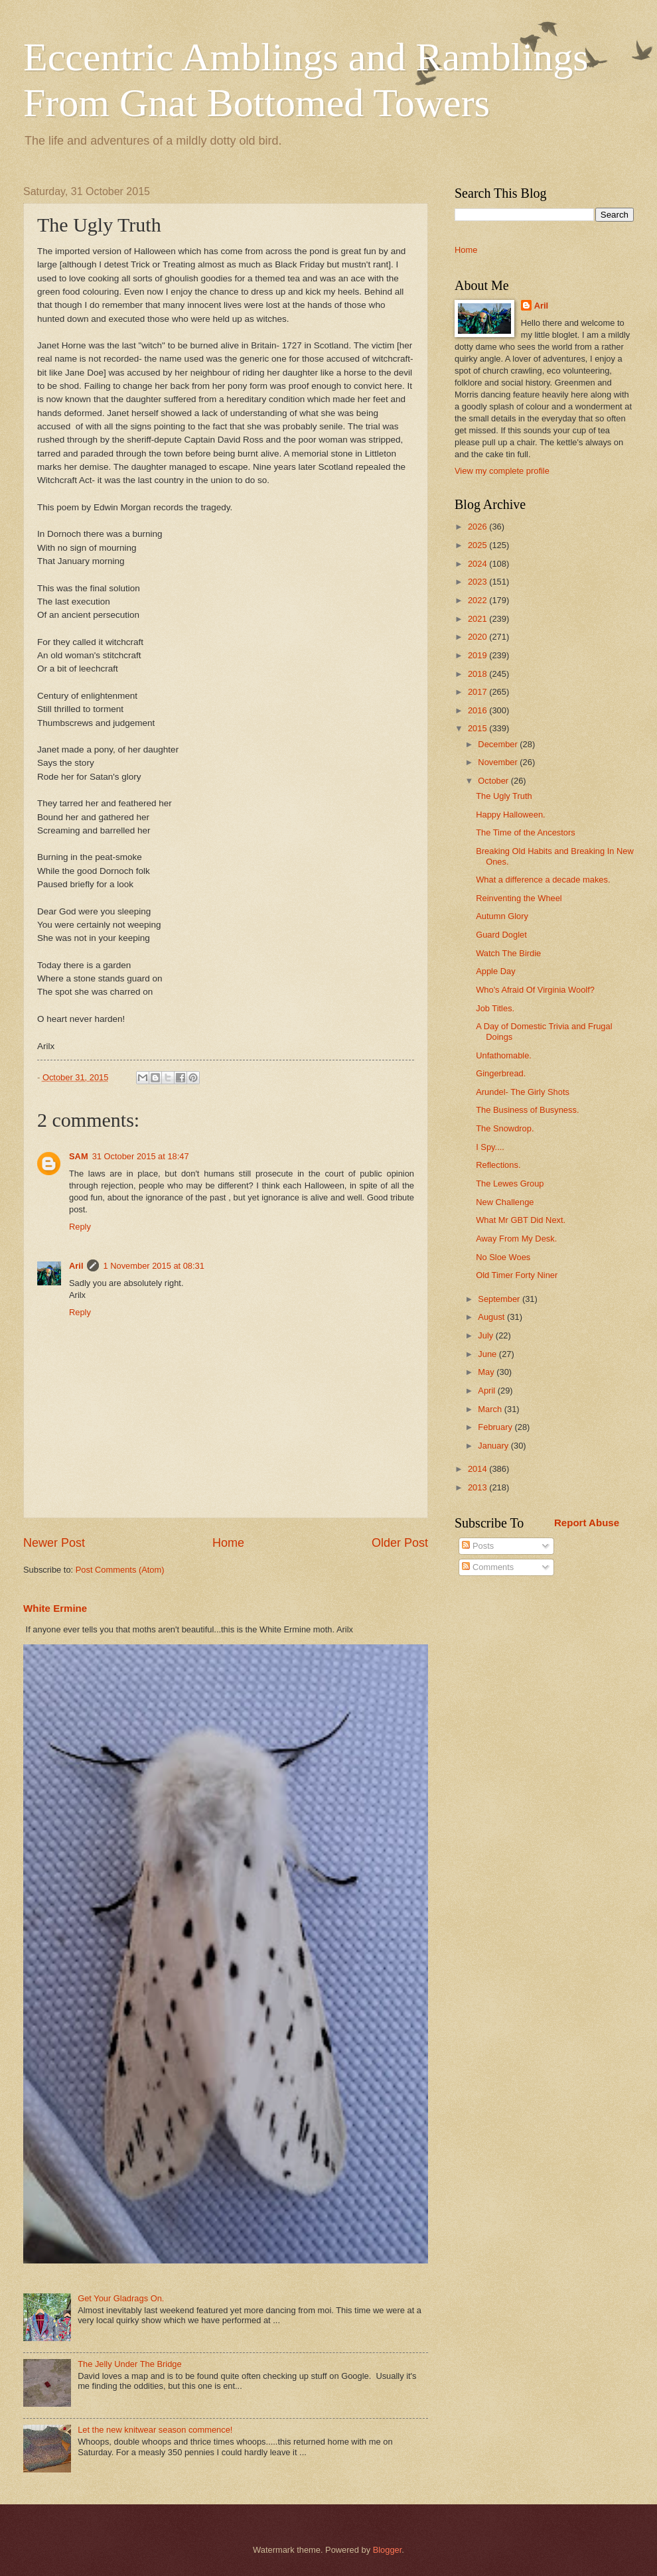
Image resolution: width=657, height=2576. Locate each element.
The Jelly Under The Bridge (130, 2364)
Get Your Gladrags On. (121, 2298)
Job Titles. (495, 1008)
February (496, 1427)
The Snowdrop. (505, 1128)
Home (228, 1542)
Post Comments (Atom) (120, 1570)
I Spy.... (490, 1147)
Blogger (387, 2550)
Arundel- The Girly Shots (522, 1092)
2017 (478, 692)
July (486, 1335)
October (494, 781)
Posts (478, 1546)
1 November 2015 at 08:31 (153, 1266)
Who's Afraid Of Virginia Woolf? (535, 990)
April (487, 1390)
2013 (478, 1487)
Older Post (400, 1542)
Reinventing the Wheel (519, 898)
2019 (478, 655)
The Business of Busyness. (527, 1110)
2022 (478, 600)
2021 (478, 619)
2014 (478, 1469)
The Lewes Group (510, 1183)
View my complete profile (502, 471)
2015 (478, 728)
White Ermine (55, 1608)
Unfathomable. (504, 1055)
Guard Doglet (501, 935)
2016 (478, 710)
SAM (78, 1156)
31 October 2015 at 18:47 (140, 1156)
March (491, 1409)
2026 (478, 527)
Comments (488, 1567)
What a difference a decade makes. (543, 880)
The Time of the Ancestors (525, 832)
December (499, 744)
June (488, 1354)
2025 (478, 545)
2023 (478, 582)
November (499, 762)
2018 (478, 674)
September (500, 1299)
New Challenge (505, 1202)
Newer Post (54, 1542)
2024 (478, 564)
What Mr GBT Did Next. (520, 1220)
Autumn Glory (502, 916)
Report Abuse (586, 1522)
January (494, 1446)
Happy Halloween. (511, 815)
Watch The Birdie (508, 953)
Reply (80, 1227)
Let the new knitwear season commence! (155, 2430)
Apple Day (495, 971)
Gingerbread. (501, 1073)
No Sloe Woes (503, 1257)
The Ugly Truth (504, 796)
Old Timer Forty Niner (516, 1275)
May (487, 1372)
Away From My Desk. (516, 1239)
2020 (478, 637)
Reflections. (498, 1165)
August (492, 1317)
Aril (76, 1266)
